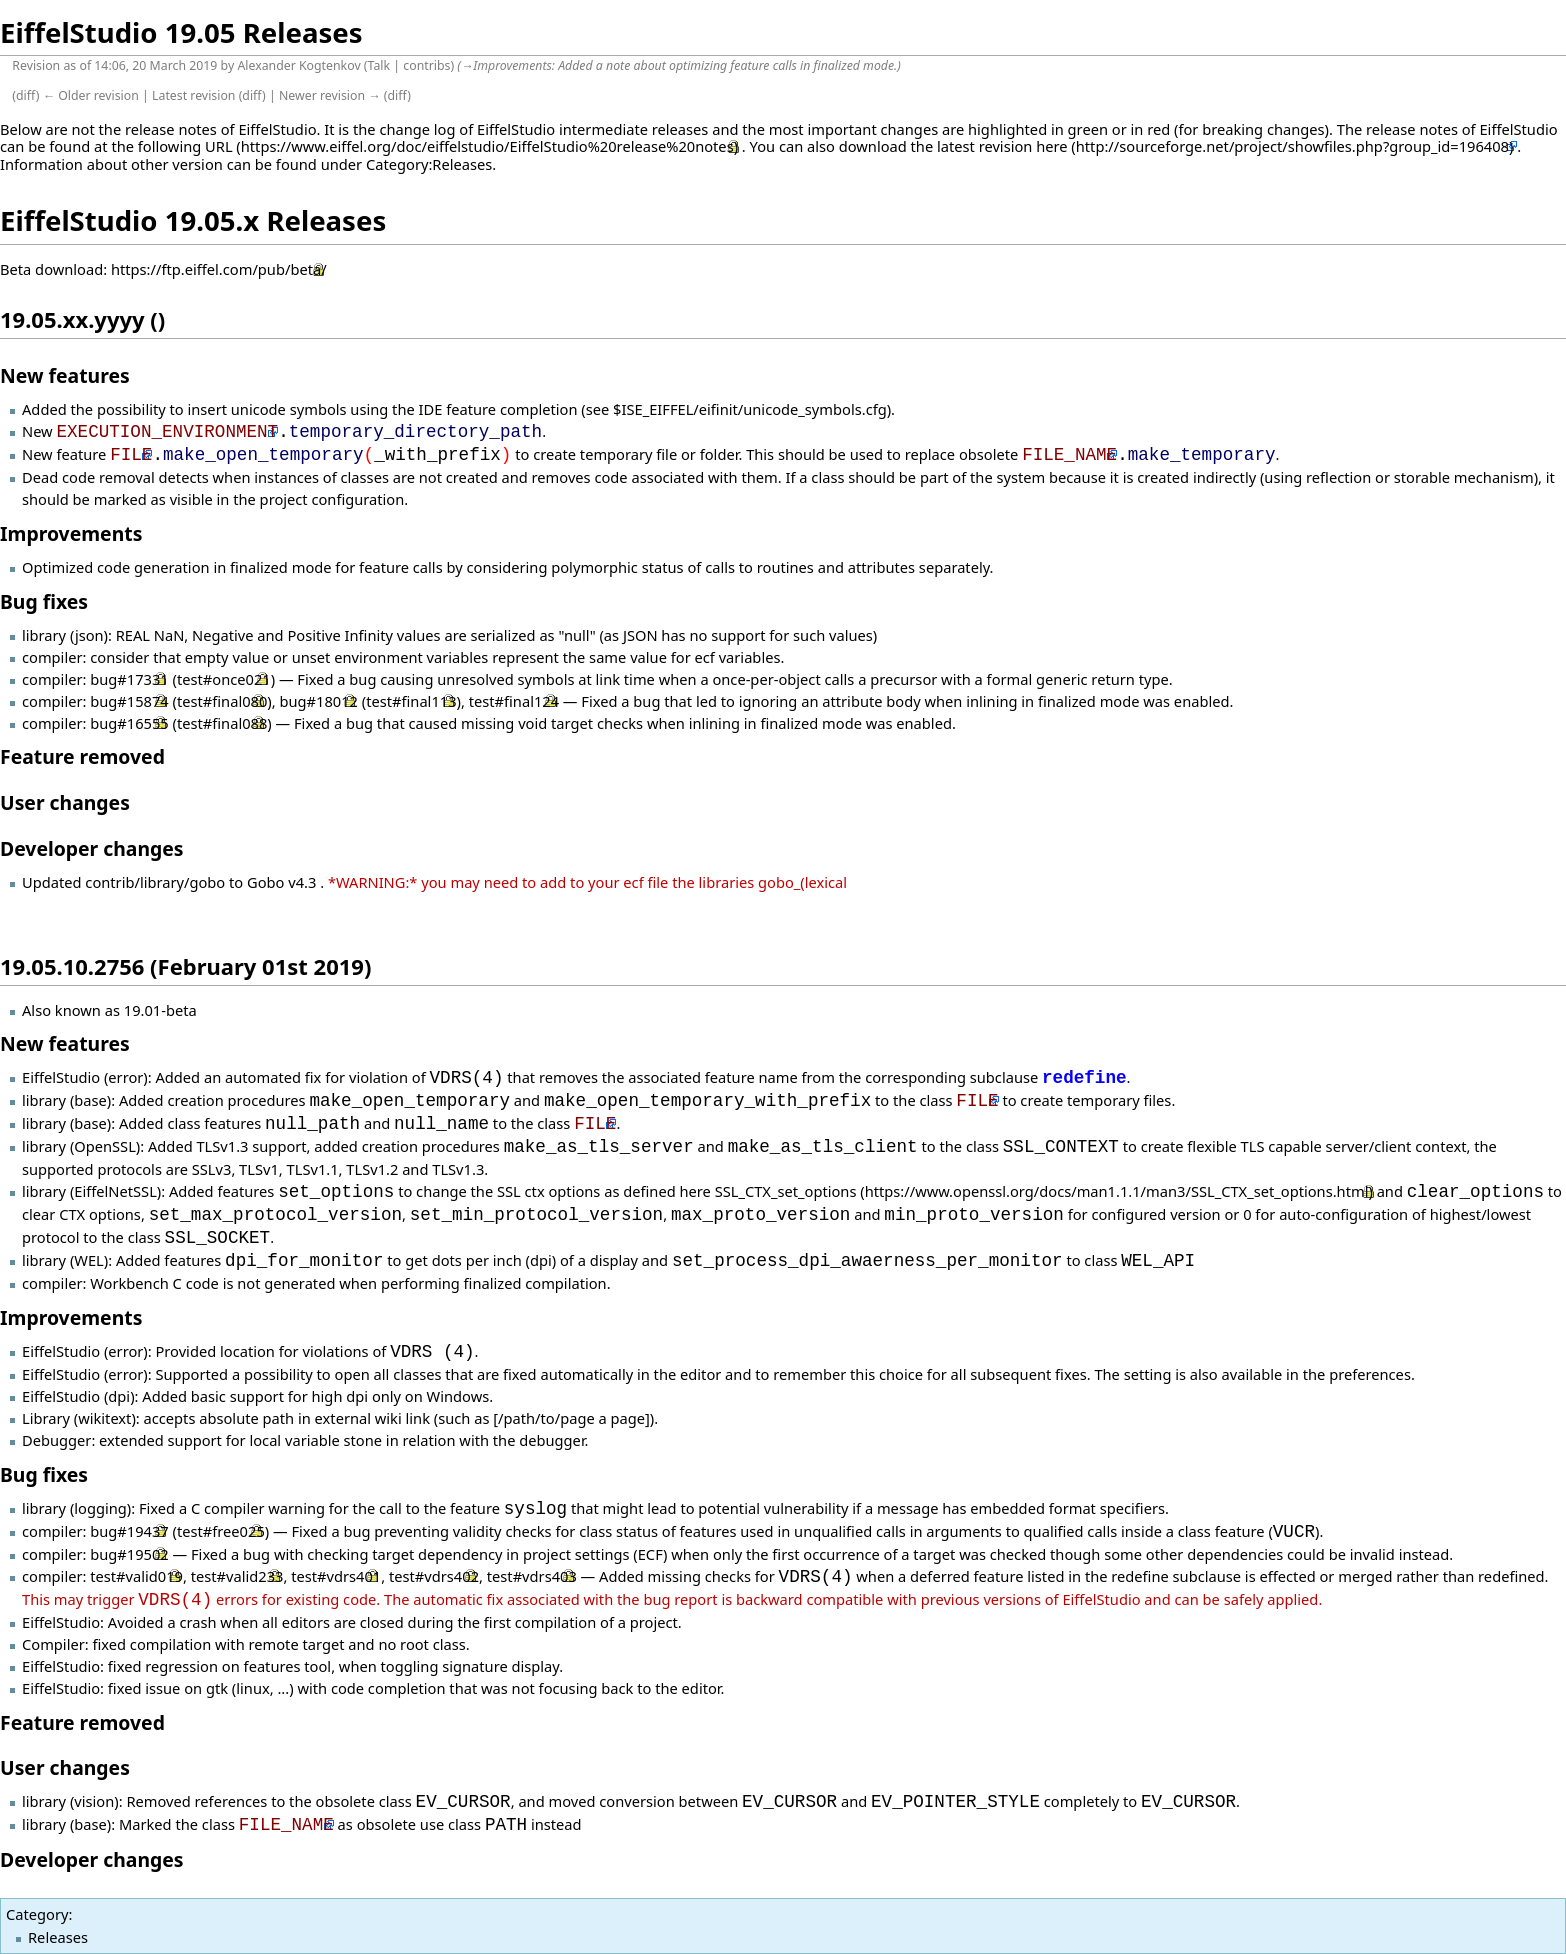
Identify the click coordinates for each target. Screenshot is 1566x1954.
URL (219, 146)
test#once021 (224, 679)
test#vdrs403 (532, 1577)
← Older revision (91, 95)
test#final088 (222, 723)
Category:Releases (429, 164)
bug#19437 (129, 1532)
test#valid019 (136, 1577)
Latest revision (193, 95)
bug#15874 (129, 701)
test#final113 (411, 701)
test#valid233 (237, 1577)
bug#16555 (129, 723)
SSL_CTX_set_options (786, 1192)
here (1051, 146)
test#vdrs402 (434, 1577)
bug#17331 (129, 679)
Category (37, 1914)
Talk (379, 65)
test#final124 (514, 701)
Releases (58, 1937)
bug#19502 (129, 1554)
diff (26, 95)
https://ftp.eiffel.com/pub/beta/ (219, 269)
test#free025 (221, 1532)
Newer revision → (330, 95)
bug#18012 (318, 701)
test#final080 (222, 701)
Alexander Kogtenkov (298, 65)
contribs (426, 65)
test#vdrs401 (336, 1577)
